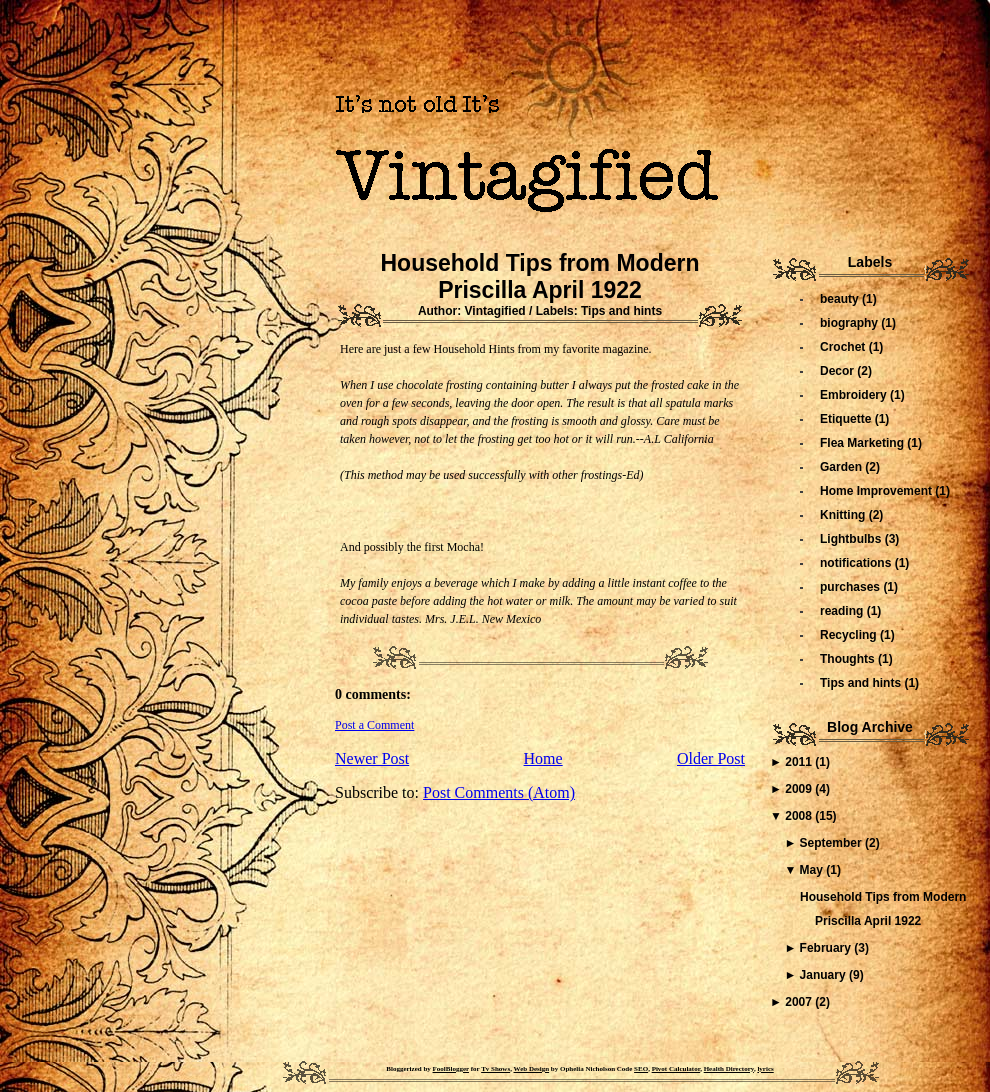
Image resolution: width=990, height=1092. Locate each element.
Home (543, 758)
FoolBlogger (451, 1069)
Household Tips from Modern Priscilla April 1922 (539, 276)
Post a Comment (374, 725)
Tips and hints (621, 311)
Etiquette (847, 419)
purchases (851, 587)
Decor (838, 371)
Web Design (532, 1069)
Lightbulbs (852, 539)
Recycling (850, 635)
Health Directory (729, 1069)
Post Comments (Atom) (499, 792)
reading (843, 611)
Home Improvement (877, 491)
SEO (641, 1069)
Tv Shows (495, 1069)
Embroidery (855, 395)
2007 (800, 1002)
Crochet (844, 347)
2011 (800, 762)
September (832, 843)
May (813, 870)
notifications (857, 563)
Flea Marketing (863, 443)
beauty (841, 299)
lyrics (765, 1069)
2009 (800, 789)
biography (850, 323)
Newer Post (372, 758)
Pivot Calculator (676, 1069)
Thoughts (849, 659)
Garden (842, 467)
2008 (800, 816)
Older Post (711, 758)
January (824, 975)
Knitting (844, 515)
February (827, 948)
